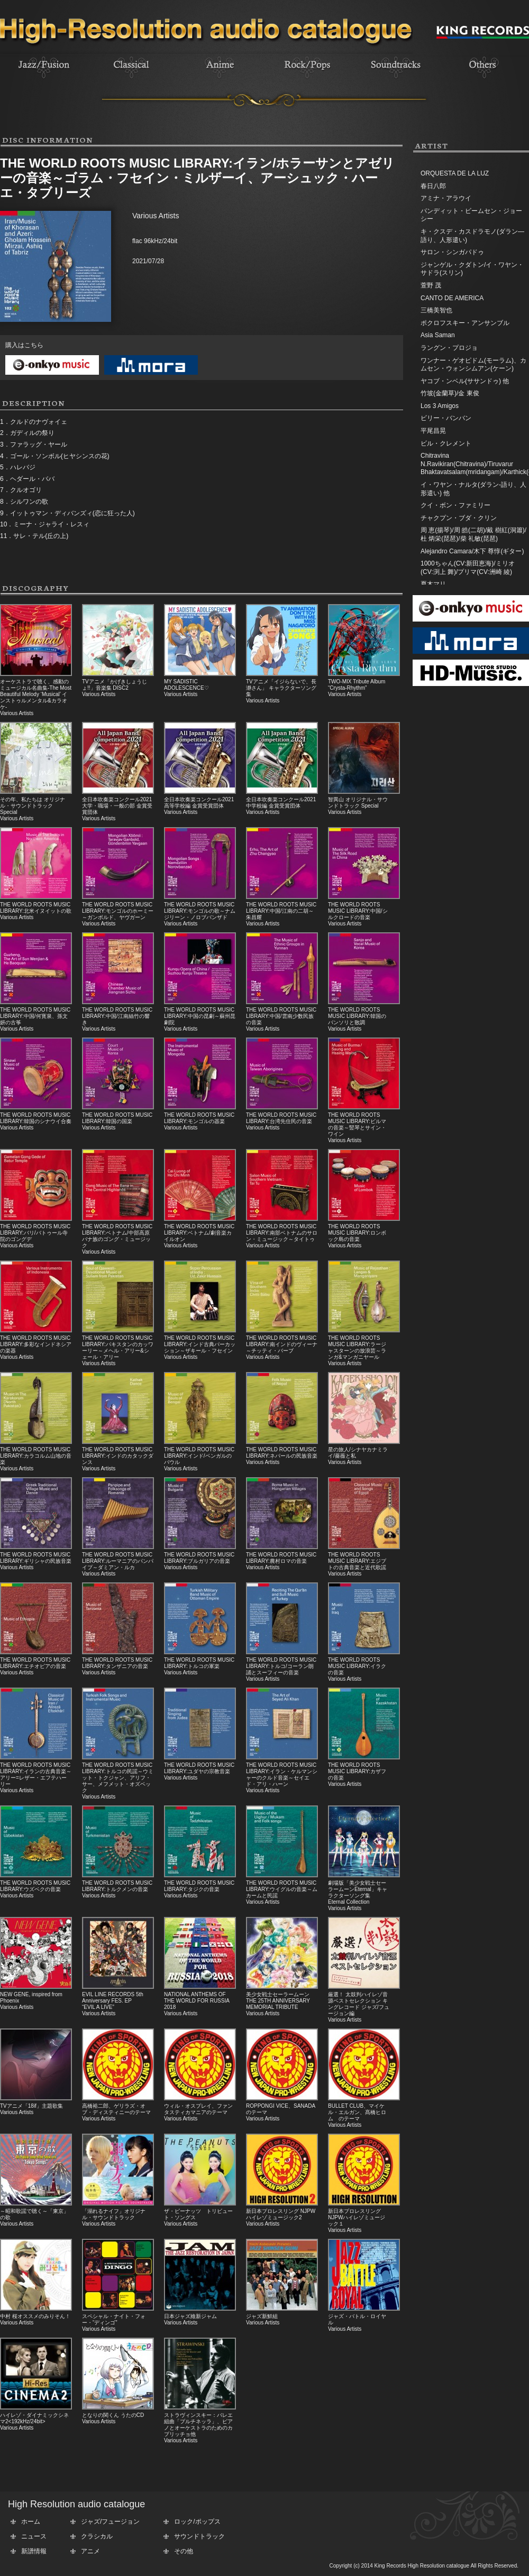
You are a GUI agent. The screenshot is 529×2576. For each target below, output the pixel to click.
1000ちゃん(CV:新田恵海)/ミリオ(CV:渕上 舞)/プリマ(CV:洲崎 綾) (468, 568)
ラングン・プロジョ (449, 347)
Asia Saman (438, 335)
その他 (183, 2551)
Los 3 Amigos (440, 406)
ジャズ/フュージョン (110, 2521)
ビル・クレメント (446, 443)
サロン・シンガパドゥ (452, 252)
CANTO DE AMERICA (452, 298)
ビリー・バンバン (446, 418)
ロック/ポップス (197, 2521)
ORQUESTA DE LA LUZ (455, 173)
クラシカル (97, 2536)
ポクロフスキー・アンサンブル (465, 323)
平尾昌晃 (433, 430)
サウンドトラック (199, 2536)
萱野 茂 (431, 285)
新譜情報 (34, 2551)
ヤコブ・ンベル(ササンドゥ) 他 (465, 381)
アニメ (90, 2551)
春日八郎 (433, 186)
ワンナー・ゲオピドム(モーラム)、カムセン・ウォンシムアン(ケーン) (473, 365)
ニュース (34, 2536)
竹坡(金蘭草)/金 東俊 (450, 393)
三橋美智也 (436, 310)
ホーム (30, 2521)
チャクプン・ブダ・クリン (459, 518)
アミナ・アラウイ (446, 198)
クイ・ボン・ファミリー (455, 505)
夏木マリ (433, 584)
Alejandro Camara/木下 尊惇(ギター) (472, 551)
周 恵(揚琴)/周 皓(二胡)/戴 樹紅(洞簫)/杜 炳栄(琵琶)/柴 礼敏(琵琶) (473, 534)
